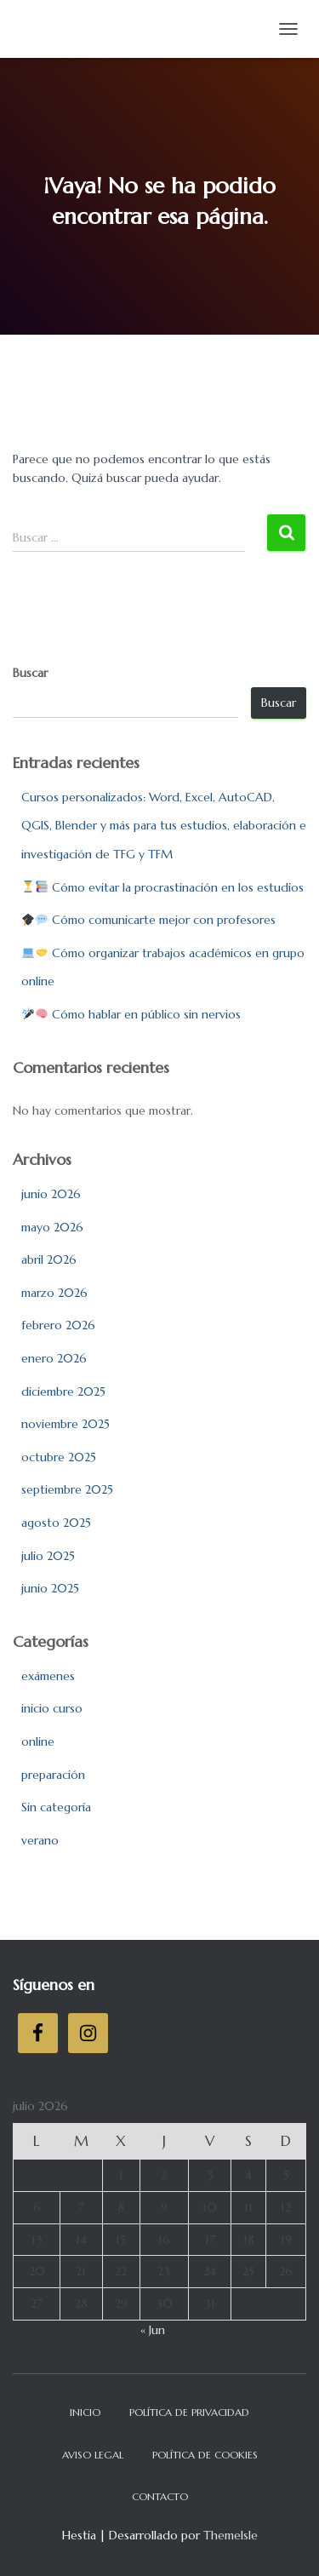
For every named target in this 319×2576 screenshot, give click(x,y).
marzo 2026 (54, 1292)
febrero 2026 (58, 1325)
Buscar (30, 672)
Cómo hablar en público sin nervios (131, 1014)
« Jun (152, 2330)
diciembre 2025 (63, 1391)
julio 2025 (48, 1555)
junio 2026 (51, 1194)
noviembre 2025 (65, 1423)
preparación (53, 1774)
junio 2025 (50, 1588)
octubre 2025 (58, 1457)
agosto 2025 (56, 1522)
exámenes (48, 1676)
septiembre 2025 (67, 1489)
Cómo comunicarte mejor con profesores (149, 919)
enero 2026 (54, 1358)
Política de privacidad (189, 2412)
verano (40, 1840)
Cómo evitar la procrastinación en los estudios (163, 887)
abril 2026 (49, 1259)
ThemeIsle (230, 2535)
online (37, 1741)
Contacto (160, 2496)
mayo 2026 (52, 1227)
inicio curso (52, 1708)
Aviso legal (92, 2454)
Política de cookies (205, 2454)
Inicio (85, 2412)
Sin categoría (56, 1807)
